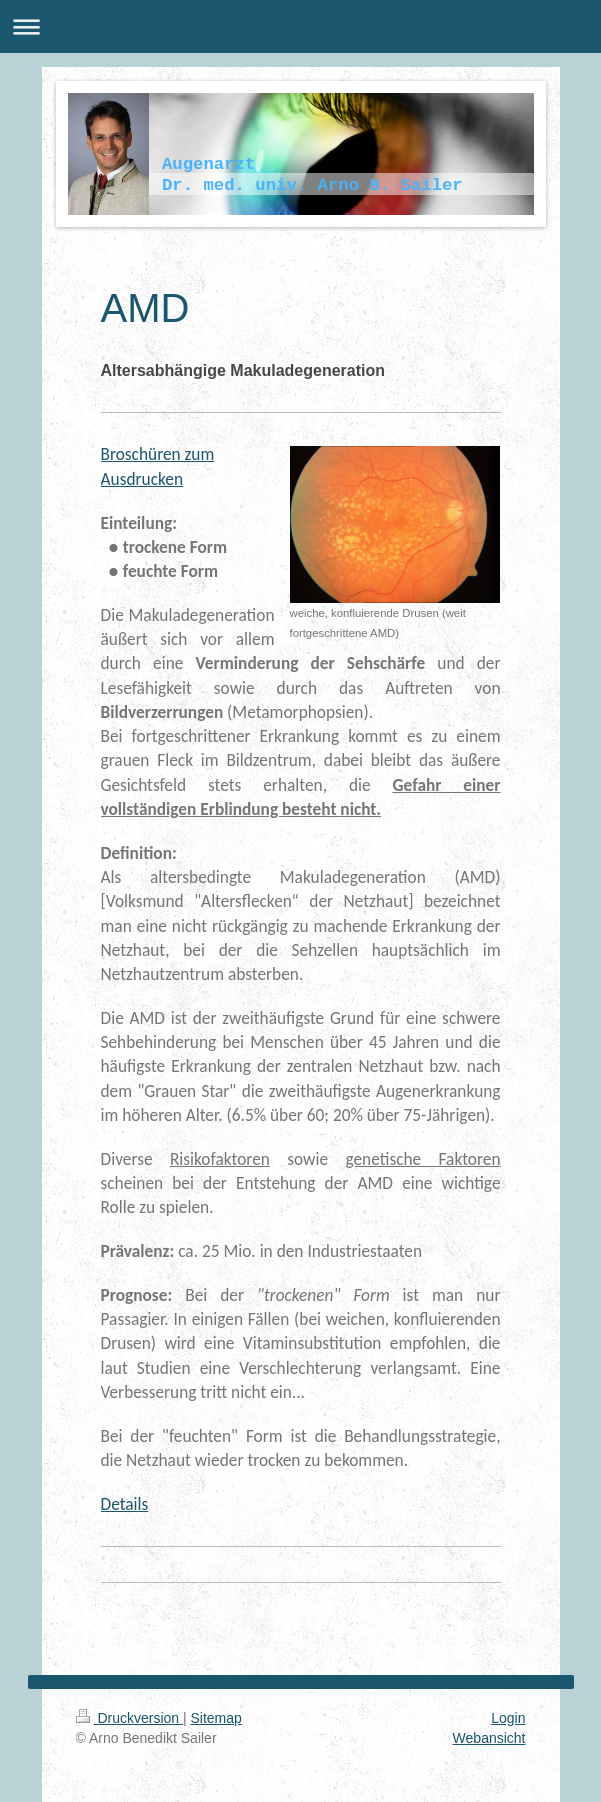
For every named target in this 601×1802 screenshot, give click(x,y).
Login (508, 1718)
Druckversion (129, 1718)
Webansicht (489, 1738)
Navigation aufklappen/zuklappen (300, 26)
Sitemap (216, 1718)
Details (125, 1504)
